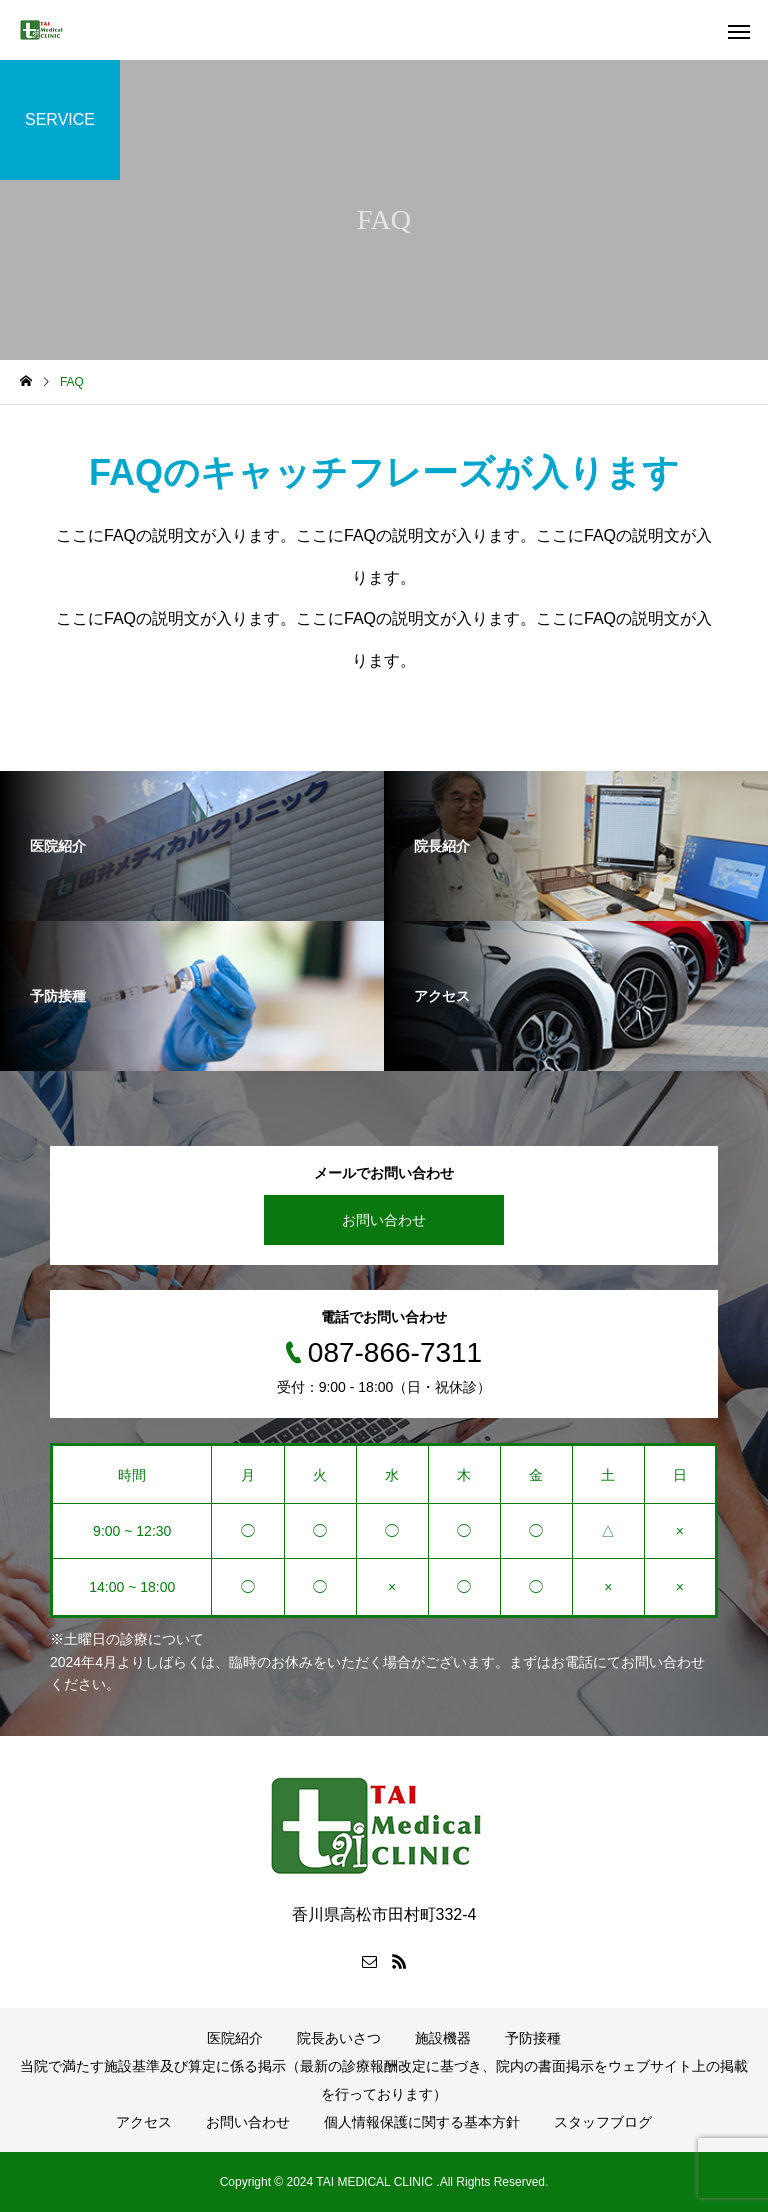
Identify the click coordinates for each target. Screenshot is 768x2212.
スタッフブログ (603, 2122)
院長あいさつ (339, 2038)
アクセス (144, 2122)
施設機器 (443, 2038)
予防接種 (533, 2038)
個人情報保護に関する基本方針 (422, 2122)
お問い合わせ (384, 1220)
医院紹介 (235, 2038)
